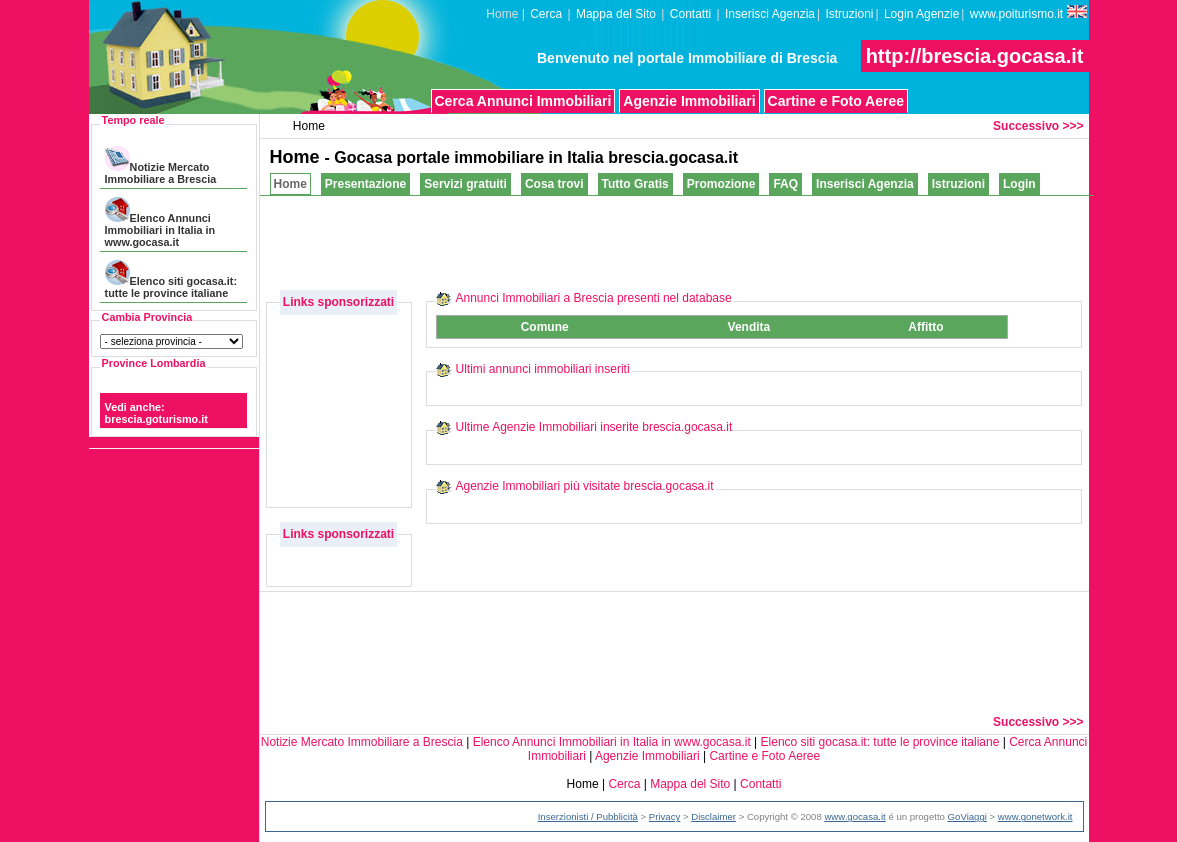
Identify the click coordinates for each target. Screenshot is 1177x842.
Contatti (690, 14)
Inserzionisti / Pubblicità (588, 816)
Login (1019, 184)
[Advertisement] (725, 241)
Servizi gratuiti (465, 184)
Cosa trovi (554, 184)
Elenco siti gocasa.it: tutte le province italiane (171, 279)
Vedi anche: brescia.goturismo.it (156, 413)
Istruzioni (849, 14)
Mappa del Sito (616, 14)
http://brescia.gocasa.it (975, 56)
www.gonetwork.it (1035, 816)
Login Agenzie (921, 14)
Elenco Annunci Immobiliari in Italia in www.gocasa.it (160, 222)
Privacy (664, 816)
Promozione (721, 184)
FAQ (785, 184)
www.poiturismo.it (1028, 13)
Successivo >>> (1038, 126)
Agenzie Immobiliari (689, 101)
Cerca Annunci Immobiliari (523, 101)
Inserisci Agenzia (770, 14)
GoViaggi (967, 816)
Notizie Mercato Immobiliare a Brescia (161, 165)
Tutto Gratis (635, 184)
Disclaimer (713, 816)
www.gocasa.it (854, 816)
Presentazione (365, 184)
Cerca (546, 14)
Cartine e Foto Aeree (836, 101)
